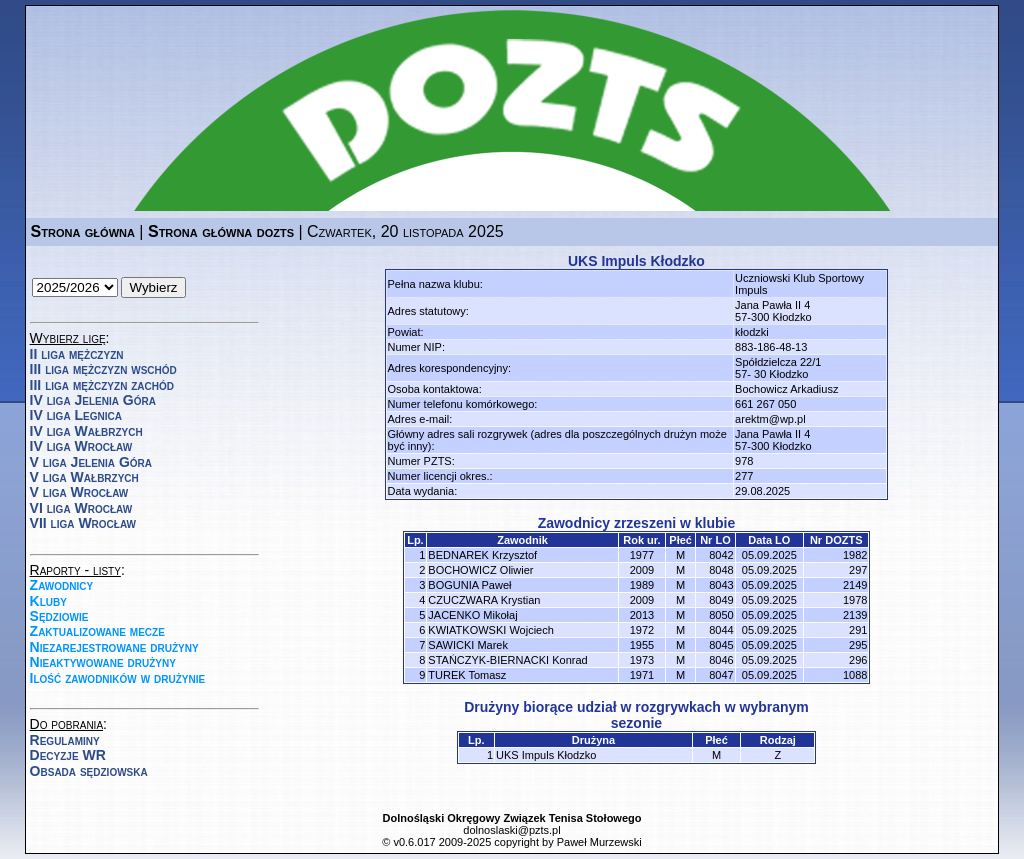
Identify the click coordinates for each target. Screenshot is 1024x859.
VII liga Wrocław (83, 523)
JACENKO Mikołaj (472, 615)
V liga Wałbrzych (84, 477)
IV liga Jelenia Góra (93, 400)
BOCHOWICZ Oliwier (480, 570)
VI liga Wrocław (81, 508)
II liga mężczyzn (77, 354)
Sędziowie (59, 616)
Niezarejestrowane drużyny (114, 647)
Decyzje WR (68, 755)
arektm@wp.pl (770, 419)
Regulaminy (65, 740)
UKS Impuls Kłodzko (546, 755)
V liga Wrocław (79, 492)
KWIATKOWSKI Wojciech (491, 630)
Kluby (48, 601)
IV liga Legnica (76, 415)
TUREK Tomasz (467, 675)
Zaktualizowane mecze (97, 631)
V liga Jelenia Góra (91, 462)
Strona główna (83, 231)
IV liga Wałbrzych (86, 431)
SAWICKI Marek (468, 645)
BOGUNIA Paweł (469, 585)
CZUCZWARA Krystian (484, 600)
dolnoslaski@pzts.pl (511, 830)
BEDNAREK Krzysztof (482, 555)
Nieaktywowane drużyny (103, 662)
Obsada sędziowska (89, 771)
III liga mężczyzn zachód (102, 385)
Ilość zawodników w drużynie (118, 678)
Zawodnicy (62, 585)
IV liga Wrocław (81, 446)
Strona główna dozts (221, 231)
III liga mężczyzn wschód (103, 369)
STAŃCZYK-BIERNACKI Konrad (507, 660)
